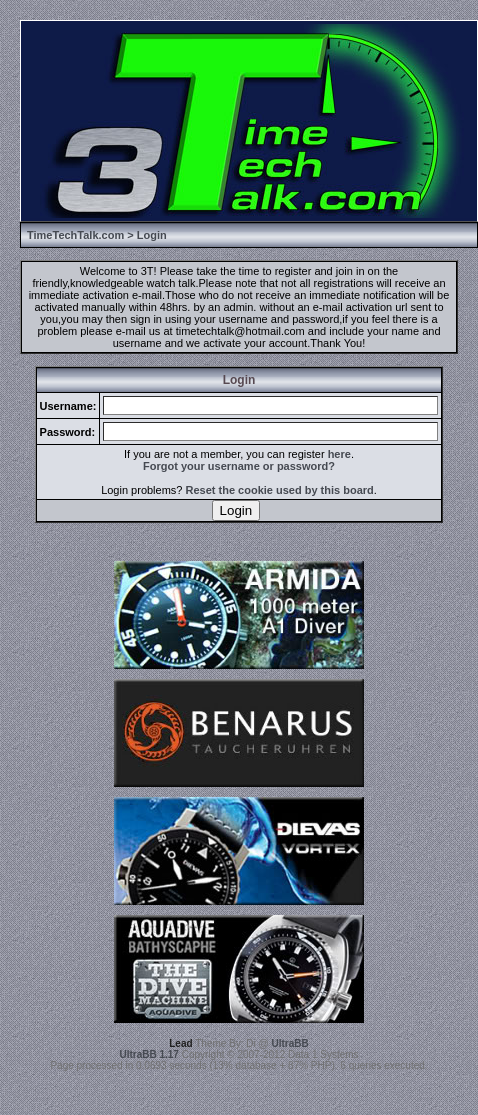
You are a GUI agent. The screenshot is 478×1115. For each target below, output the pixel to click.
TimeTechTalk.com (75, 235)
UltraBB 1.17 (148, 1054)
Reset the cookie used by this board (280, 490)
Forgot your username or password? (239, 466)
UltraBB (290, 1043)
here (339, 454)
